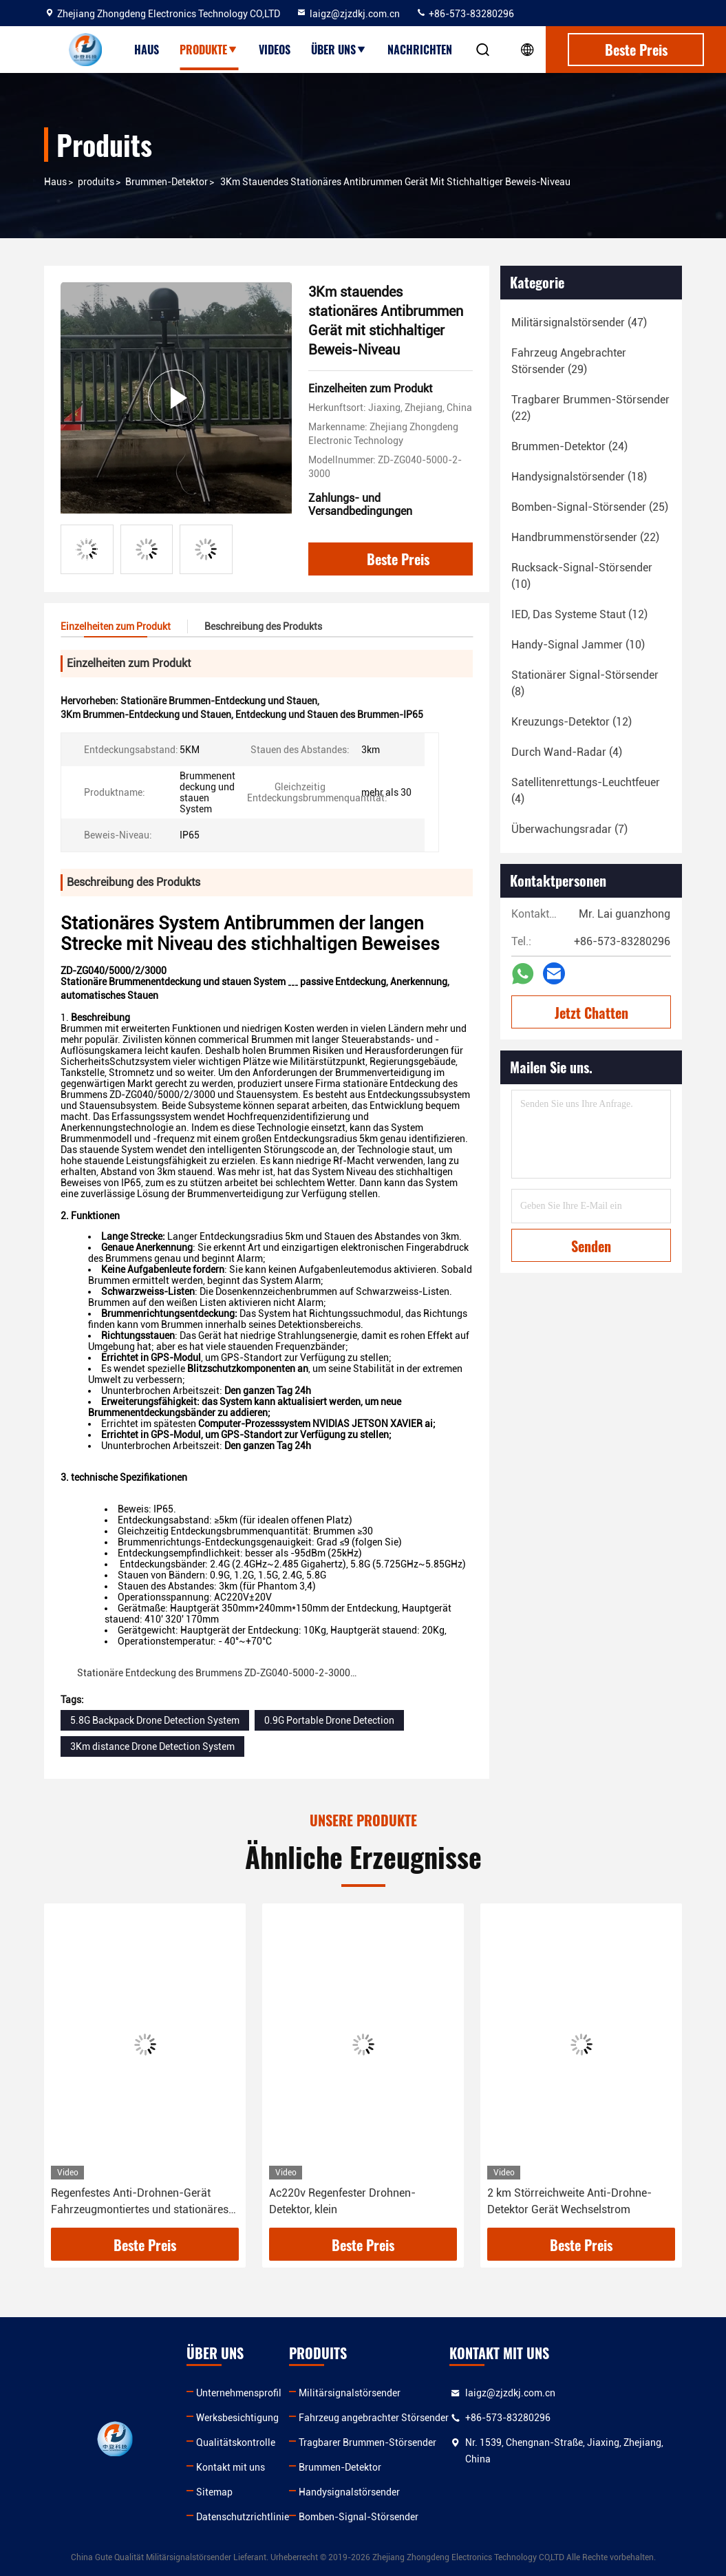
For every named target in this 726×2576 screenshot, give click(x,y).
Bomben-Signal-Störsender (358, 2516)
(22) (590, 408)
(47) (579, 322)
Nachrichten (419, 49)
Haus (146, 49)
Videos (274, 49)
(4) (566, 752)
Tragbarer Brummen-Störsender (367, 2442)
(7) (569, 829)
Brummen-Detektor (166, 181)
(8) (585, 683)
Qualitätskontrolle (235, 2442)
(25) (589, 507)
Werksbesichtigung (237, 2417)
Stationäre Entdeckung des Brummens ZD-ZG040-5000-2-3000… (216, 1672)
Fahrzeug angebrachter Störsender (374, 2417)
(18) (579, 476)
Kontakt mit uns (230, 2467)
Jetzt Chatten (591, 1012)
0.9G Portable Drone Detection (329, 1720)
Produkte (209, 49)
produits (96, 181)
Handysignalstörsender (349, 2492)
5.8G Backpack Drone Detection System (154, 1720)
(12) (579, 614)
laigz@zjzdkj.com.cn (348, 13)
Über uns (339, 49)
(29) (568, 361)
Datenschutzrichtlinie (242, 2516)
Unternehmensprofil (238, 2392)
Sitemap (214, 2492)
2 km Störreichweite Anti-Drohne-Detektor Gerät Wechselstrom (569, 2201)
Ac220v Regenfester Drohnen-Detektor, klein (342, 2201)
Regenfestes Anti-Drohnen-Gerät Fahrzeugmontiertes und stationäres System (139, 2202)
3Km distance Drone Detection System (152, 1746)
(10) (581, 576)
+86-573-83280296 (465, 13)
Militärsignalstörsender (350, 2392)
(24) (569, 446)
